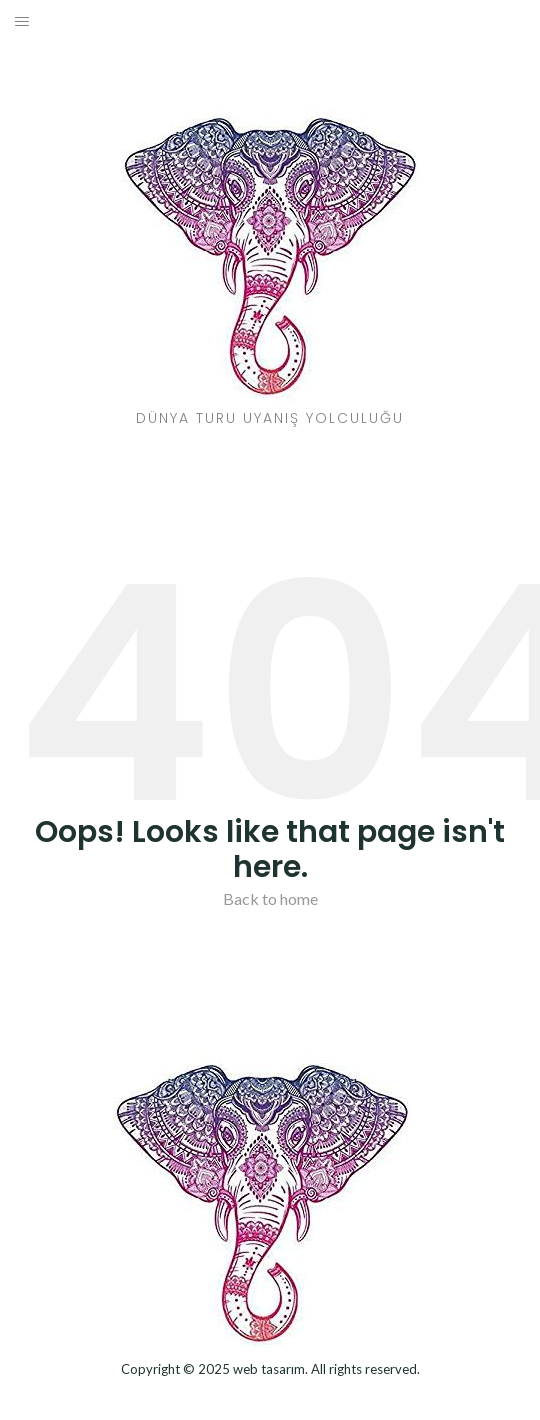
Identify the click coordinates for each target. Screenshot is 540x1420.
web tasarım (269, 1369)
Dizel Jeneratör (270, 1396)
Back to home (270, 898)
